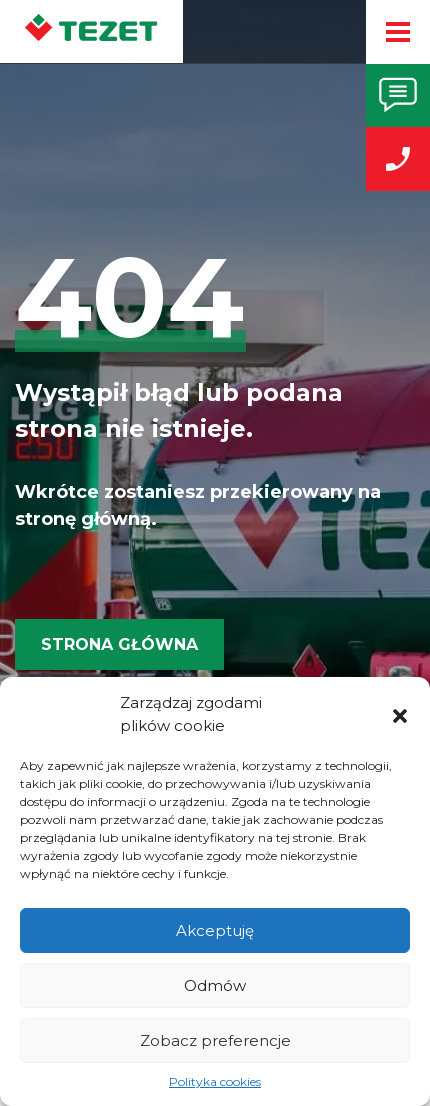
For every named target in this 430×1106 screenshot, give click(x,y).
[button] (400, 715)
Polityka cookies (215, 1081)
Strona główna (119, 644)
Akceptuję (215, 930)
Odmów (215, 985)
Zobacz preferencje (215, 1040)
